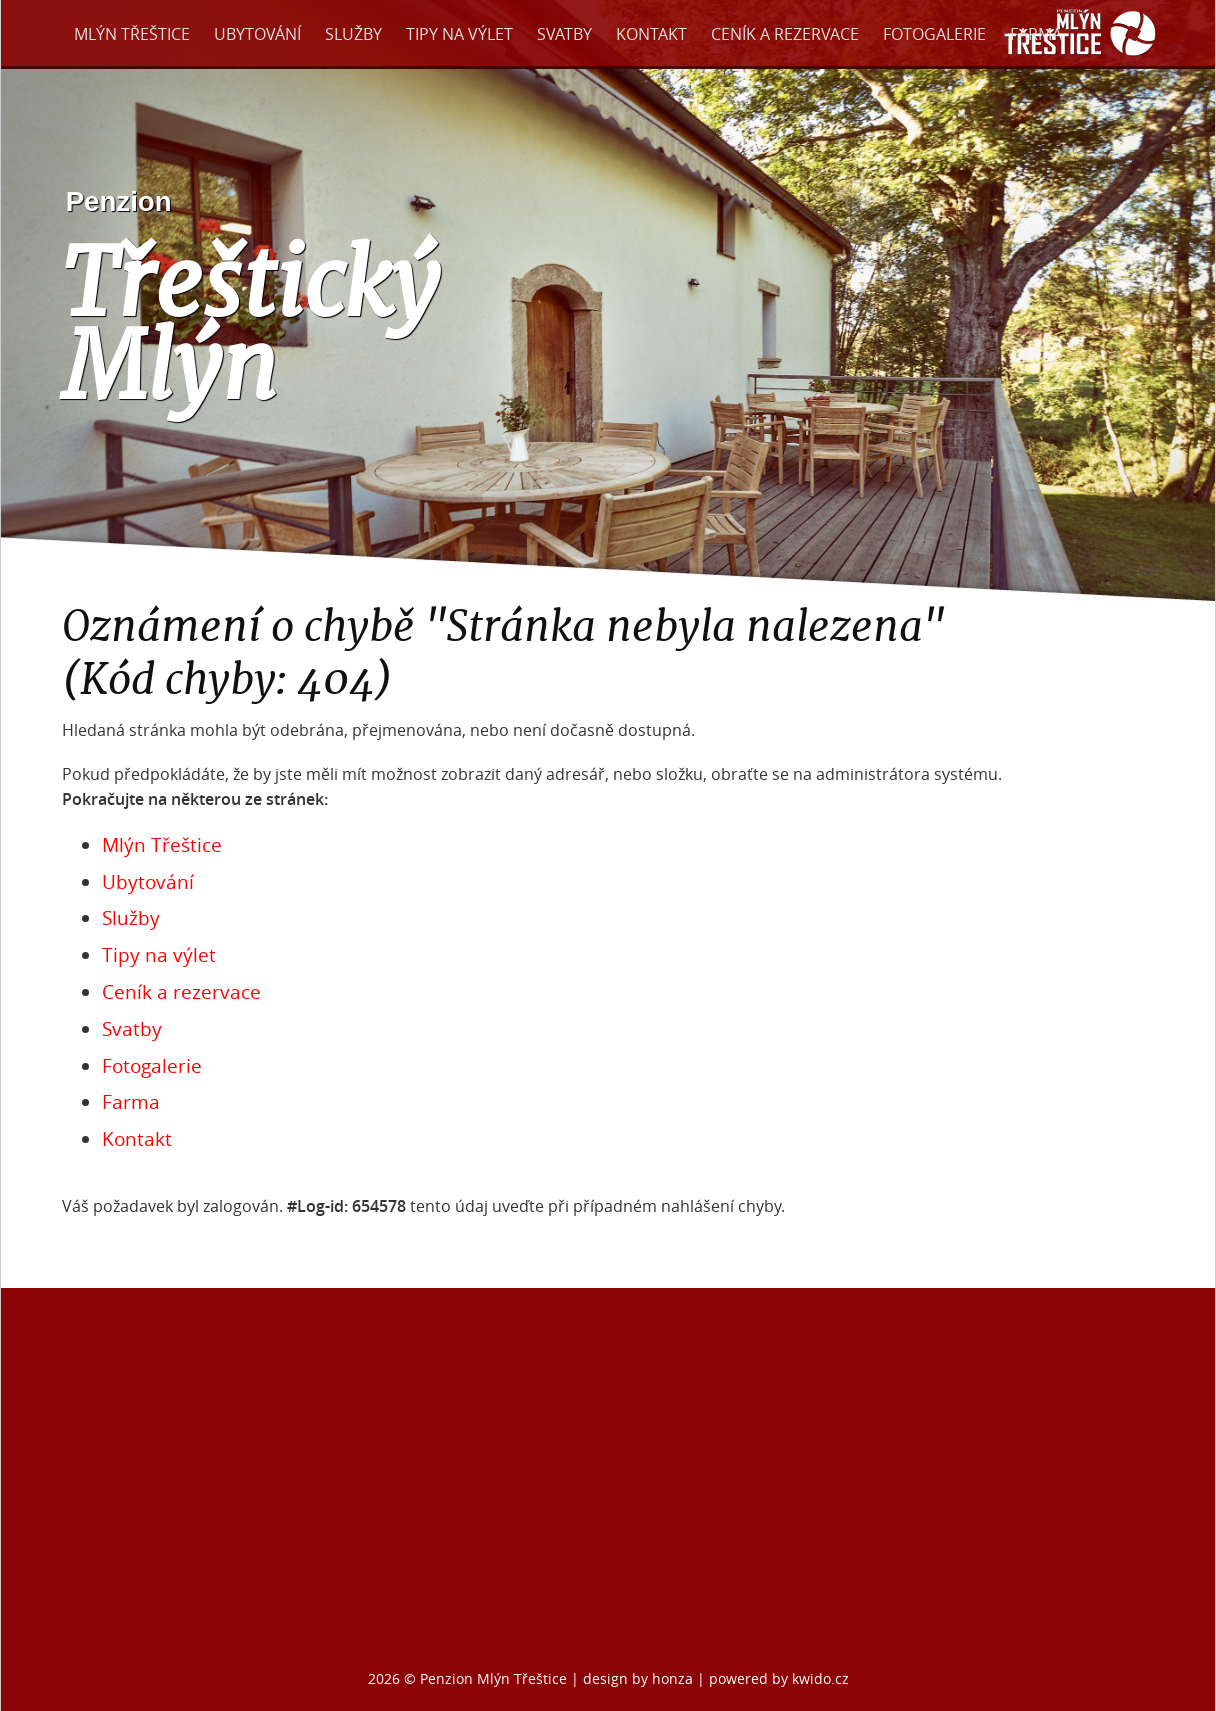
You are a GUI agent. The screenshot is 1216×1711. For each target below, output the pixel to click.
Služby (353, 34)
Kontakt (651, 34)
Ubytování (257, 34)
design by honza (640, 1678)
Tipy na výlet (459, 34)
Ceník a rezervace (785, 34)
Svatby (564, 34)
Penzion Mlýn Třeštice (493, 1678)
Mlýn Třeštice (132, 34)
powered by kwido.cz (779, 1678)
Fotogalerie (934, 34)
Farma (1036, 34)
